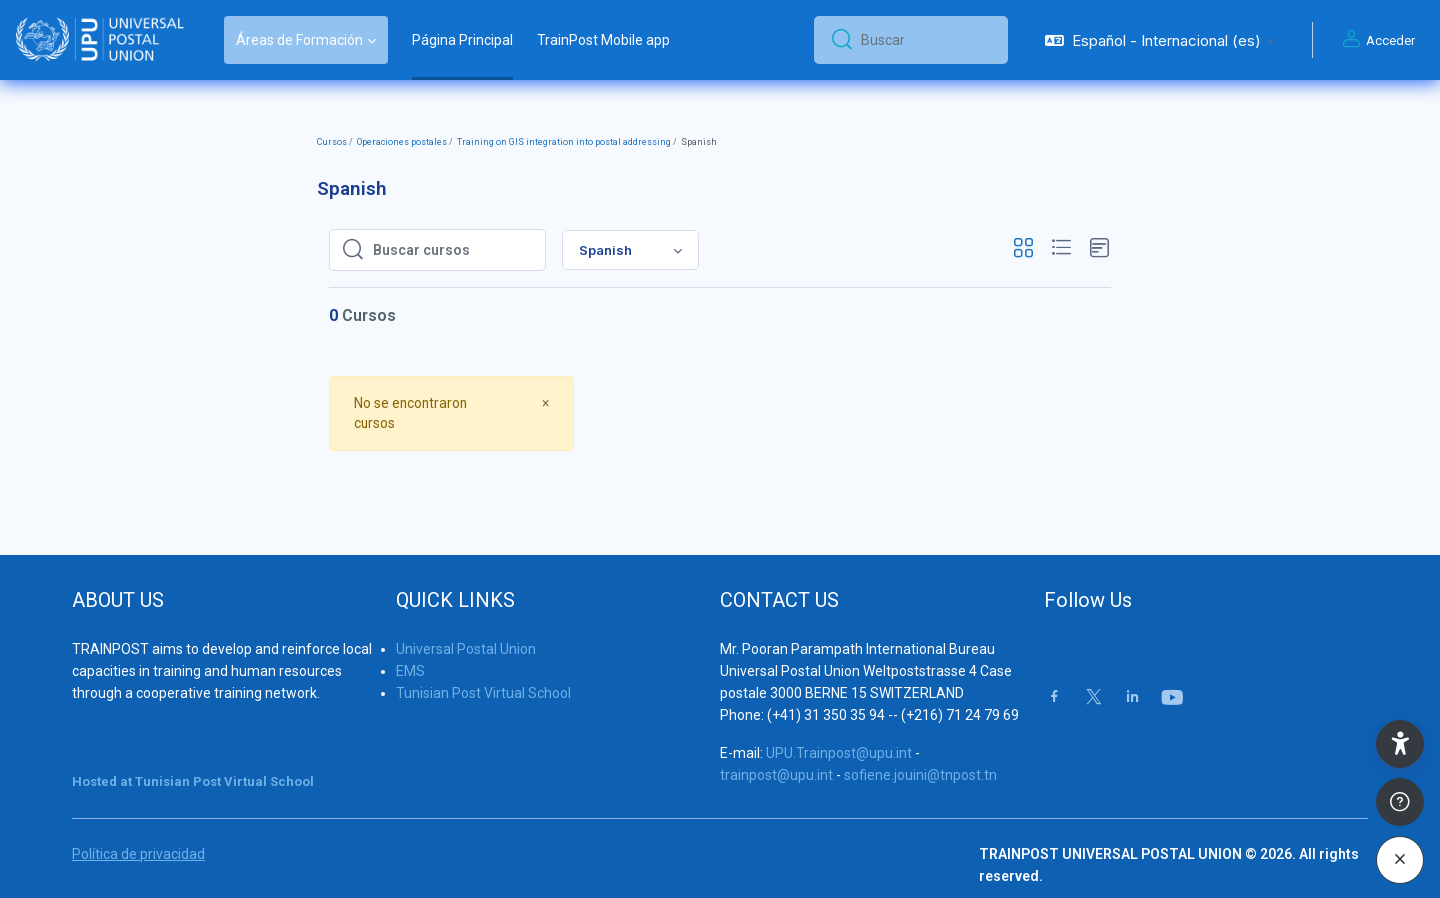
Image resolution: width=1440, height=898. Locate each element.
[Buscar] (926, 40)
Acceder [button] (1376, 40)
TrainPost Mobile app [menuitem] (603, 40)
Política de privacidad (138, 833)
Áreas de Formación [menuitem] (299, 40)
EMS (410, 650)
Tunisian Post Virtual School (483, 672)
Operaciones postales (402, 142)
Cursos (332, 142)
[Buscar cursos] (453, 250)
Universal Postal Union (466, 628)
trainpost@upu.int (776, 754)
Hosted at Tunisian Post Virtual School (193, 760)
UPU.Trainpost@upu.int (839, 732)
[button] (1159, 40)
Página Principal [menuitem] (462, 40)
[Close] (545, 402)
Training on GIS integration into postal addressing (564, 142)
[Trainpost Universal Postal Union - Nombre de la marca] (100, 40)
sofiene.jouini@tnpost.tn (920, 754)
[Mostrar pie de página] (1400, 802)
